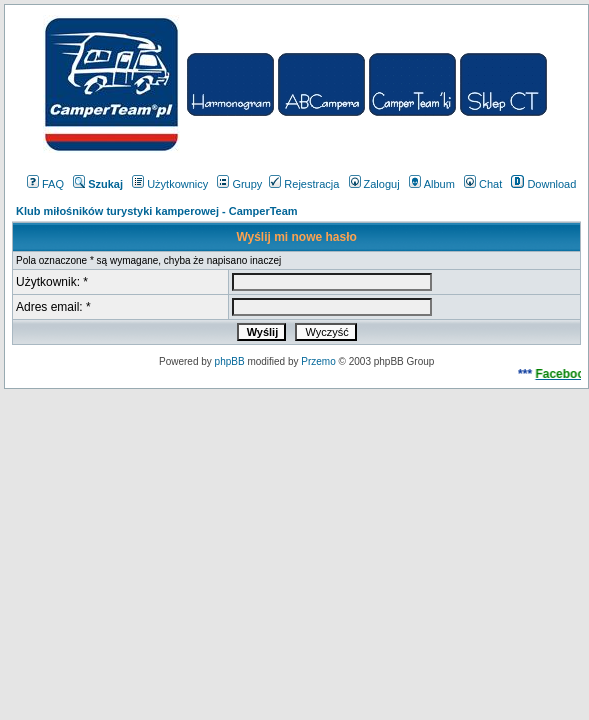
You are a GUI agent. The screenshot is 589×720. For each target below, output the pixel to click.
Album (432, 184)
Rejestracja (304, 184)
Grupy (239, 184)
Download (543, 184)
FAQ (45, 184)
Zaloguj (374, 184)
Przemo (318, 361)
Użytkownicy (170, 184)
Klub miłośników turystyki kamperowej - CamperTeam (157, 211)
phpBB (230, 361)
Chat (483, 184)
